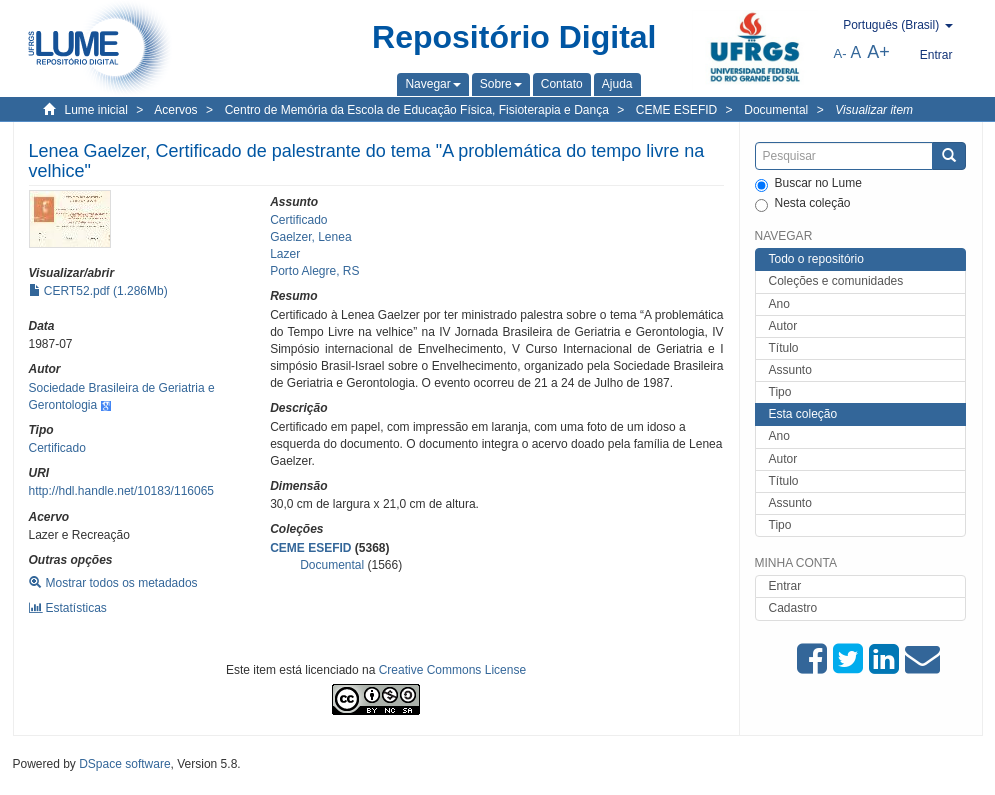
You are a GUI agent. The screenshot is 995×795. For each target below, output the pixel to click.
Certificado (57, 448)
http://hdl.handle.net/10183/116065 (122, 491)
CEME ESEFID (676, 110)
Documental (776, 110)
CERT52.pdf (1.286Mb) (98, 291)
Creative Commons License (452, 670)
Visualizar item (874, 110)
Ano (779, 304)
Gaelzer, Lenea (310, 237)
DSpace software (124, 764)
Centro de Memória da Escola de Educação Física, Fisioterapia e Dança (417, 110)
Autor (783, 326)
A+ (878, 52)
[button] (432, 84)
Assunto (790, 370)
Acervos (175, 110)
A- (840, 53)
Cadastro (793, 608)
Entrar (785, 586)
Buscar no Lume (808, 184)
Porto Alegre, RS (314, 271)
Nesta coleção (803, 204)
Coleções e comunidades (836, 281)
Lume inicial (96, 110)
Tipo (780, 392)
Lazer (285, 254)
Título (784, 348)
